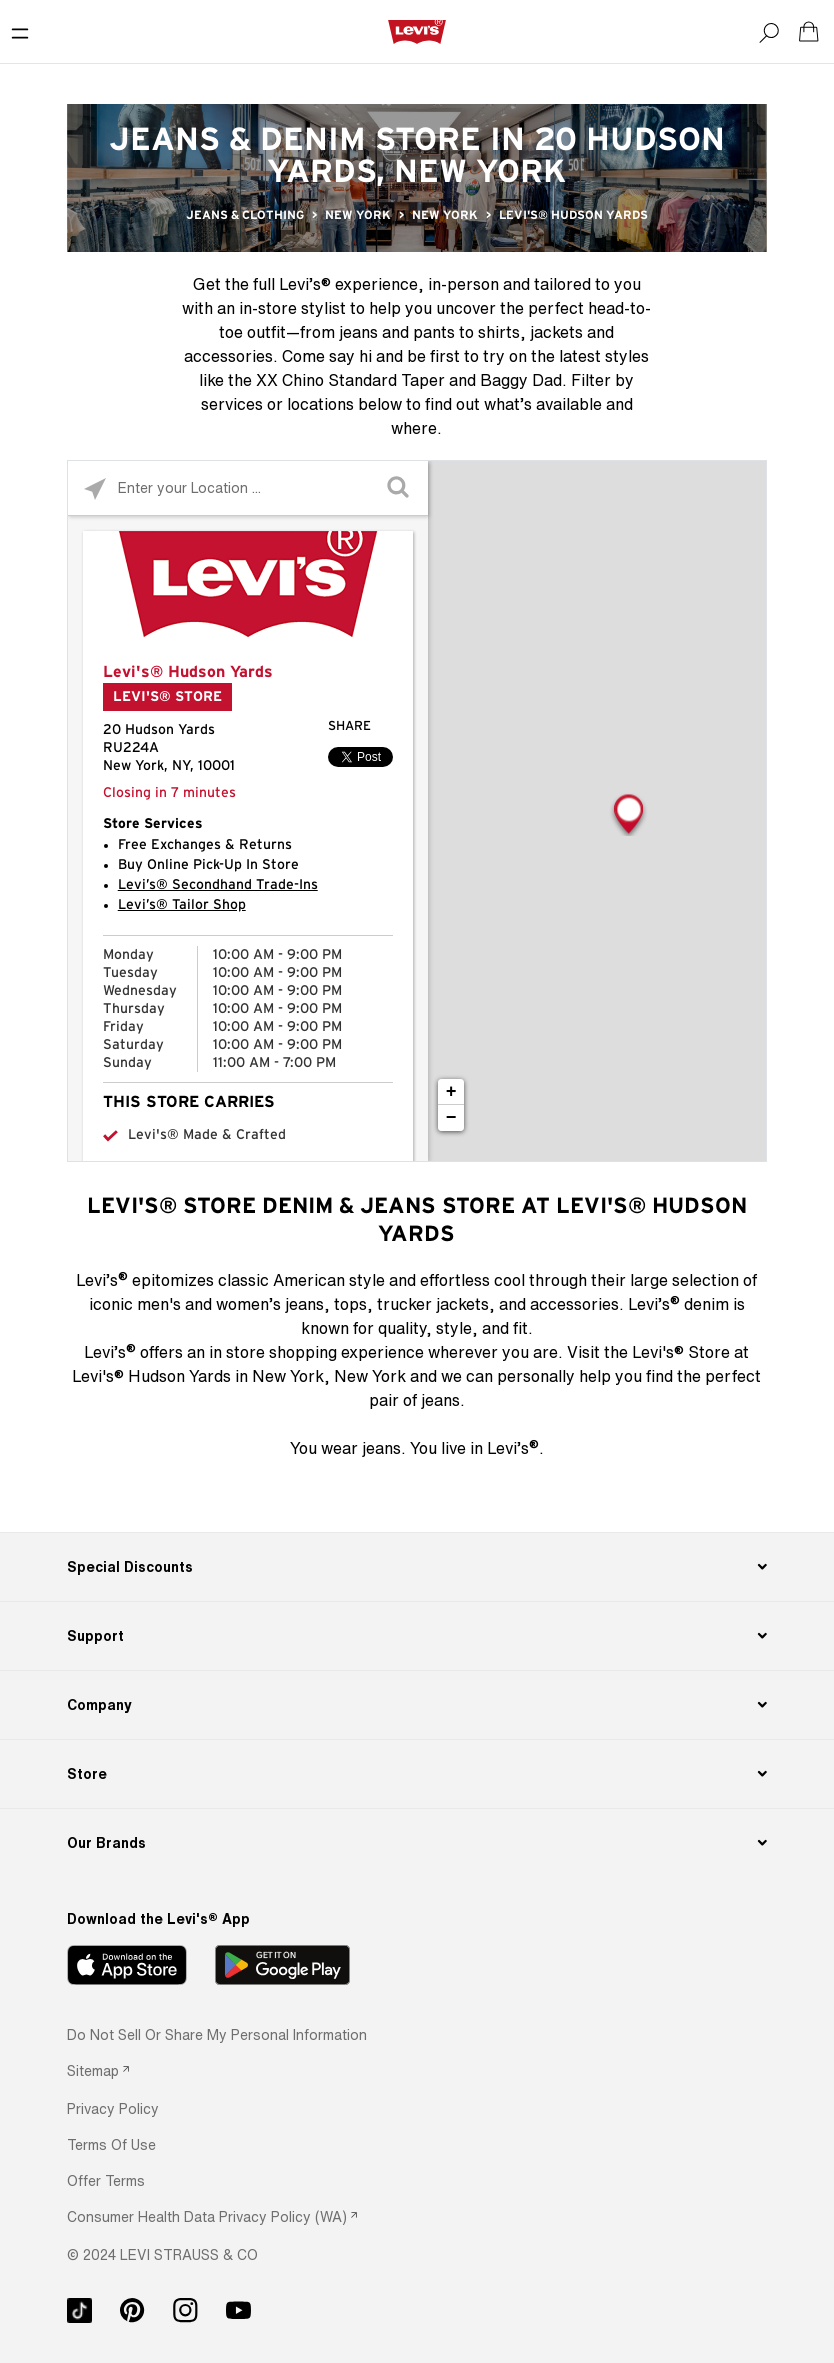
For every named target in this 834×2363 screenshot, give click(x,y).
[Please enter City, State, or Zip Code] (248, 487)
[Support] (417, 1636)
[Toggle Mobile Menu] (20, 32)
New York (358, 215)
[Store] (417, 1774)
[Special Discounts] (417, 1567)
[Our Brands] (417, 1843)
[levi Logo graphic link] (417, 31)
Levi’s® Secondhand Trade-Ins (218, 885)
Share (349, 726)
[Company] (417, 1705)
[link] (98, 2070)
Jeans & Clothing (245, 215)
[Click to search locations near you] (95, 488)
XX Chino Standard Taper (350, 380)
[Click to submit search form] (400, 488)
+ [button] (451, 1092)
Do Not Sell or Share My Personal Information (217, 2034)
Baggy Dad (521, 380)
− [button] (451, 1118)
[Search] (769, 32)
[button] (113, 2108)
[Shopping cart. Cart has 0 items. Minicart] (809, 32)
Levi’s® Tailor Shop (182, 905)
